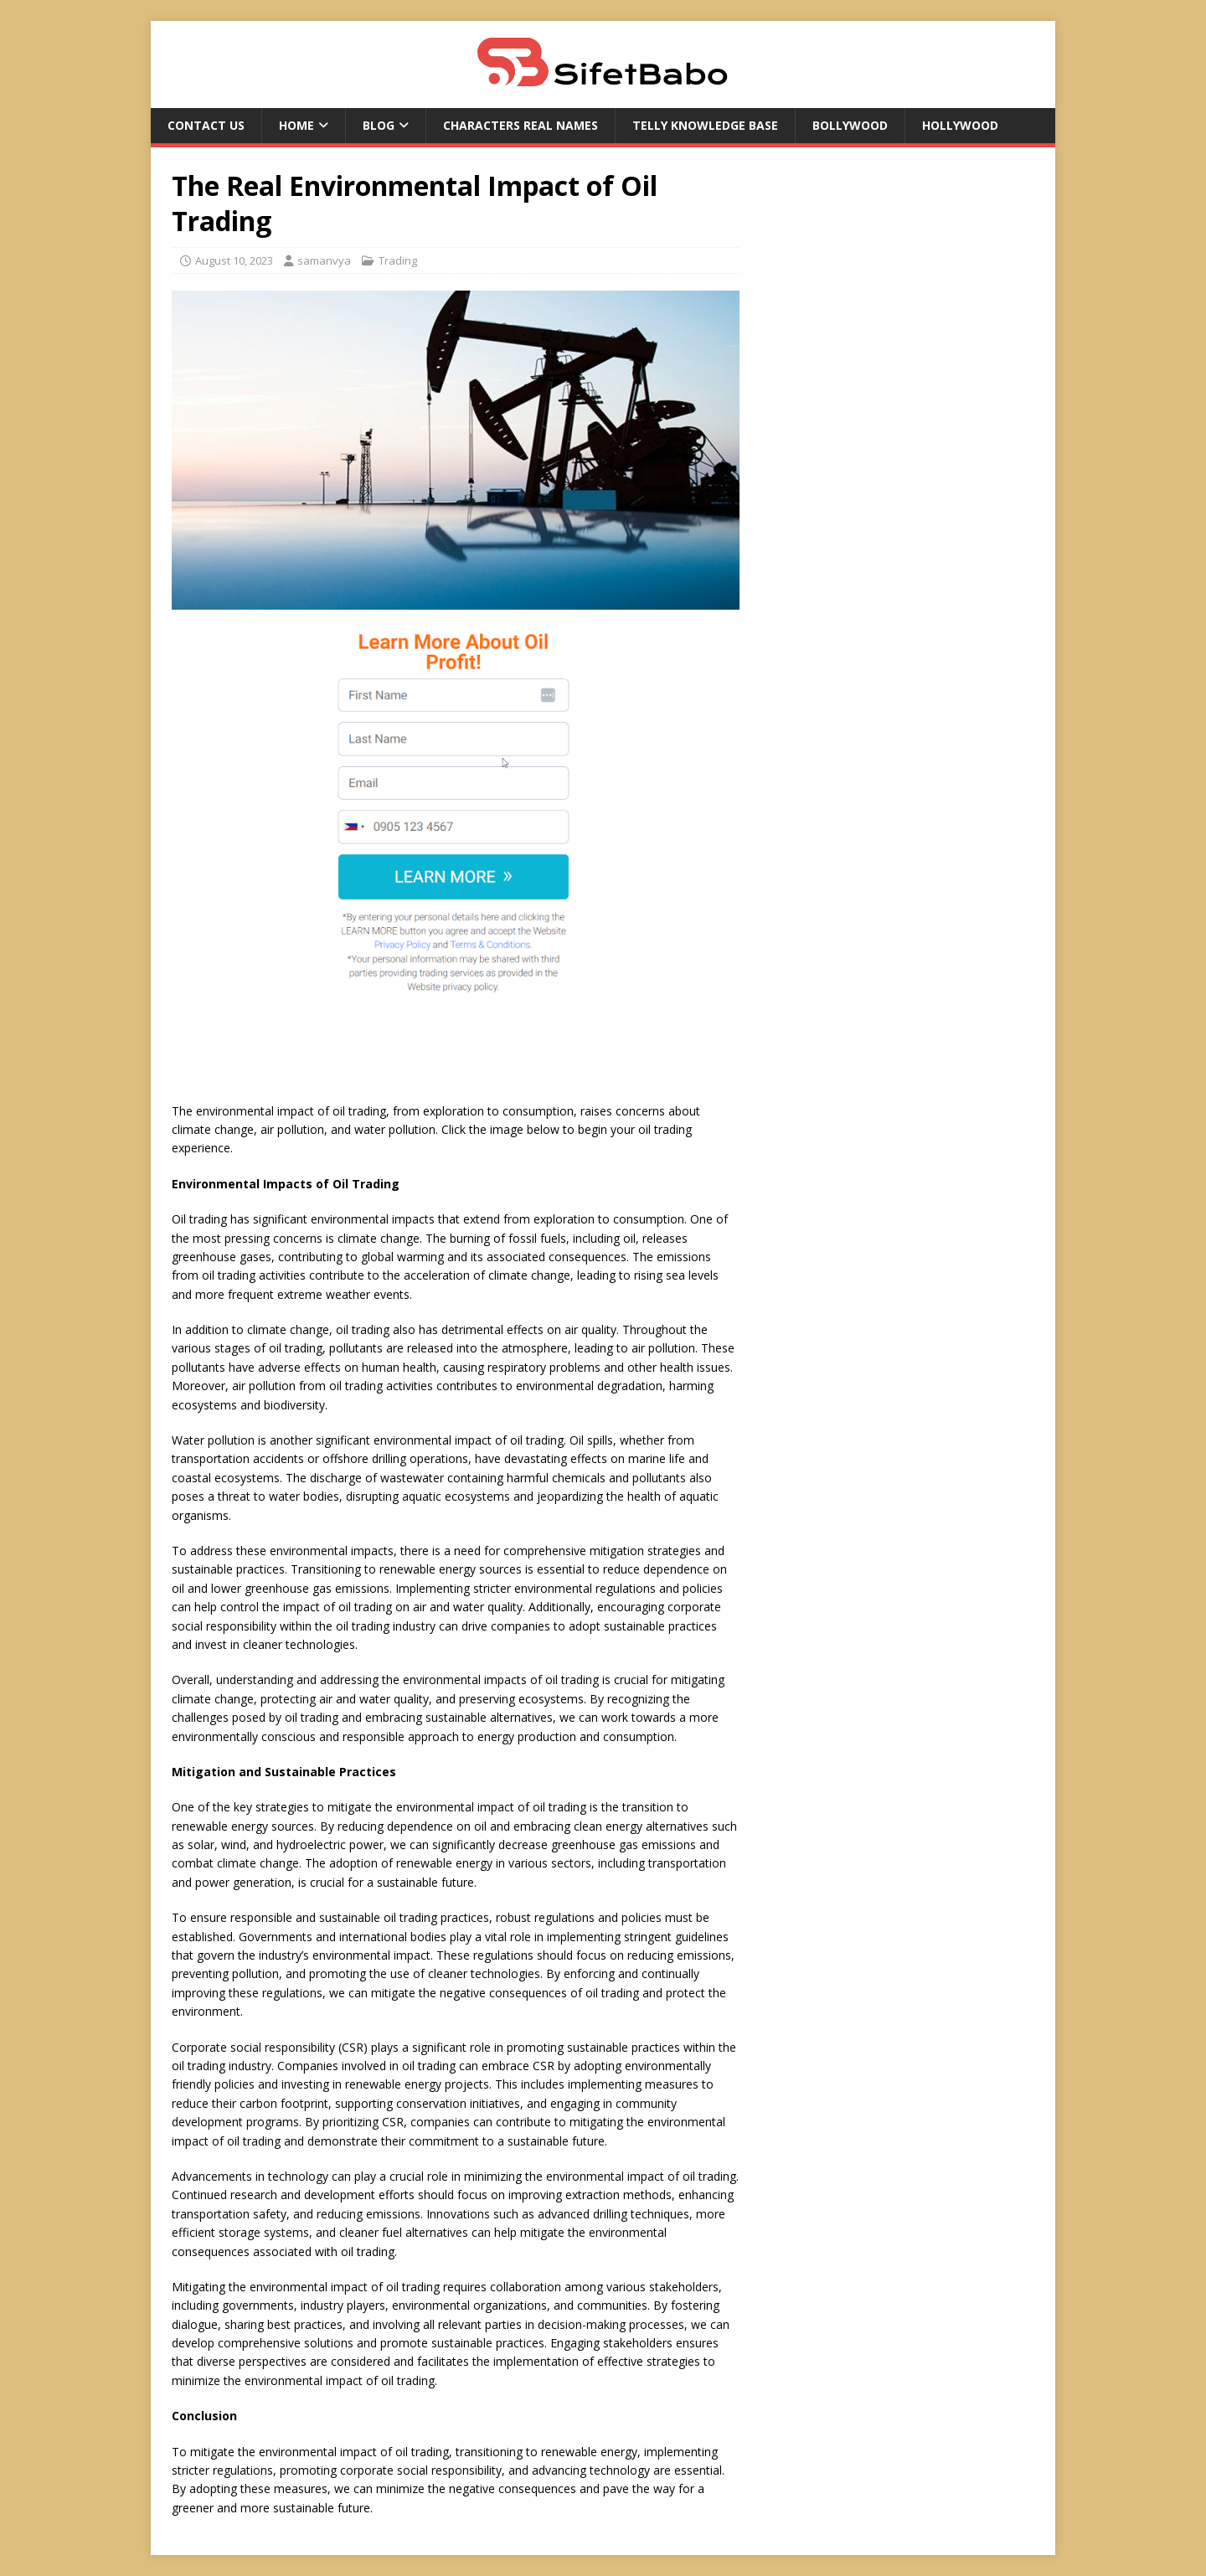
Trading (398, 260)
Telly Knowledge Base (705, 125)
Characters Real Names (520, 125)
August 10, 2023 (234, 260)
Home (296, 125)
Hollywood (960, 125)
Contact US (206, 125)
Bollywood (850, 125)
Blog (378, 125)
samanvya (324, 260)
